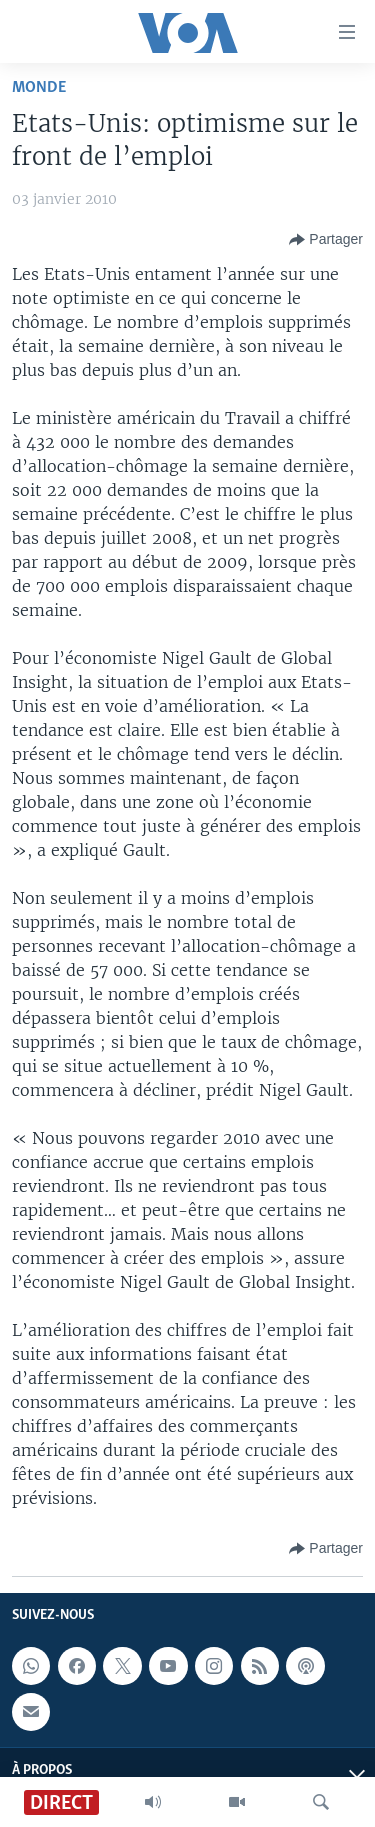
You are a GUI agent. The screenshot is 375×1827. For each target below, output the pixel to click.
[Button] (326, 240)
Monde (39, 87)
